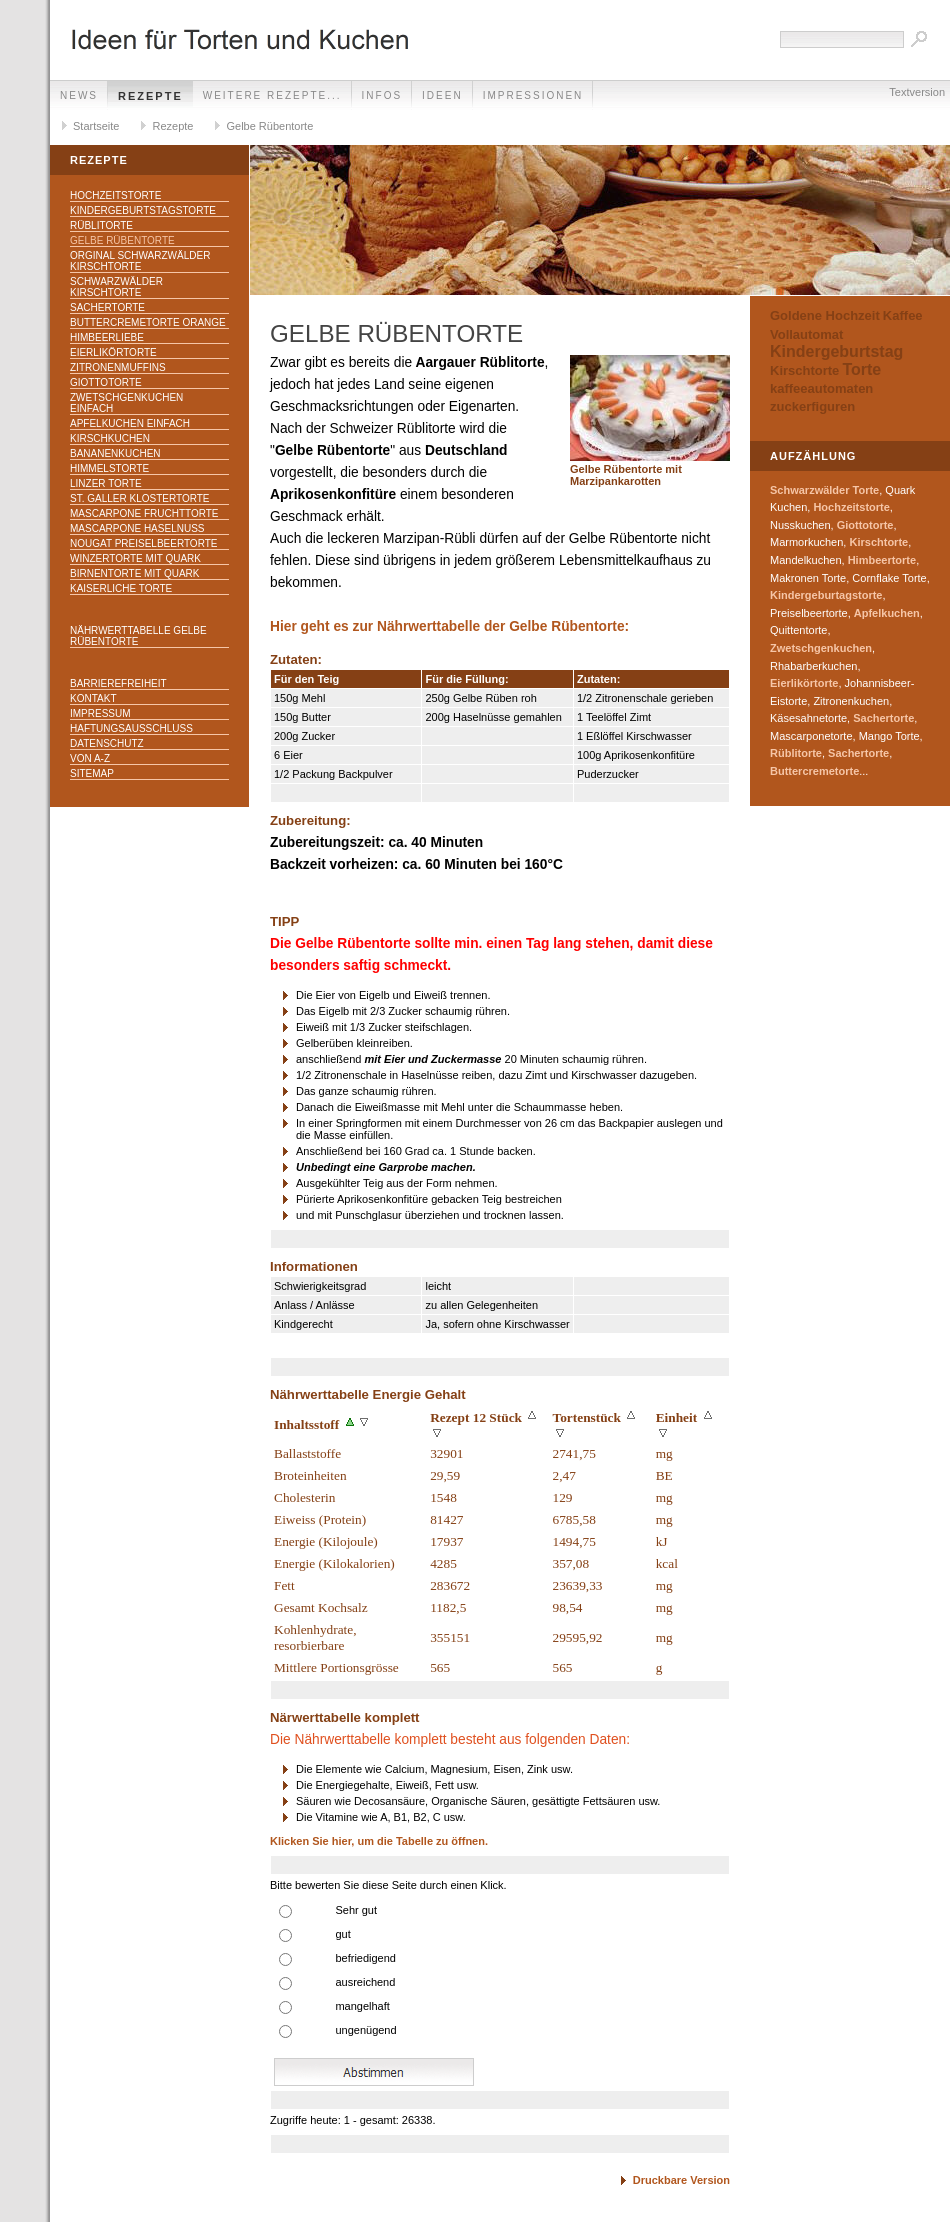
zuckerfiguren (812, 406)
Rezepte (150, 96)
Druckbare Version (681, 2180)
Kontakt (93, 698)
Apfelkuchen (887, 613)
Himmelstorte (109, 468)
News (79, 95)
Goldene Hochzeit (825, 315)
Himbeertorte (882, 560)
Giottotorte (106, 382)
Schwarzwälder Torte (824, 490)
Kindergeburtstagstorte (143, 210)
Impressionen (533, 95)
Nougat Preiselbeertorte (143, 543)
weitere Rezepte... (272, 95)
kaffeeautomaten (821, 388)
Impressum (100, 713)
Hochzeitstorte (115, 195)
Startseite (96, 126)
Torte (861, 369)
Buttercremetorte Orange (148, 322)
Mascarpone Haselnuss (137, 528)
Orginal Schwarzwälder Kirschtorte (140, 261)
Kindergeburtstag (836, 351)
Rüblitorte (101, 225)
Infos (382, 95)
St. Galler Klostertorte (140, 498)
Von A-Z (90, 758)
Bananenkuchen (115, 453)
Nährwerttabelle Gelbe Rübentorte (138, 636)
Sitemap (92, 773)
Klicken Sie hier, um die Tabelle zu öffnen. (379, 1841)
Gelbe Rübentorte (269, 126)
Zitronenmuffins (118, 367)
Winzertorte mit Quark (135, 558)
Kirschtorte (804, 370)
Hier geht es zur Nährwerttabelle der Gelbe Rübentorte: (449, 626)
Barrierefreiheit (118, 683)
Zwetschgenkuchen (821, 648)
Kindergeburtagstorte (826, 595)
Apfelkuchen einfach (130, 423)
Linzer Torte (106, 483)
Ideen (442, 95)
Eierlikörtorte (113, 352)
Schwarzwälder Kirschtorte (116, 287)
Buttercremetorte (814, 771)
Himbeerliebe (107, 337)
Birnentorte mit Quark (134, 573)
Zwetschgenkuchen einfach (126, 403)
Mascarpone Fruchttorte (144, 513)
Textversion (917, 92)
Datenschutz (107, 743)
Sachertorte (107, 307)
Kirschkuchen (110, 438)
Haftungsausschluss (131, 728)
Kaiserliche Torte (121, 588)
